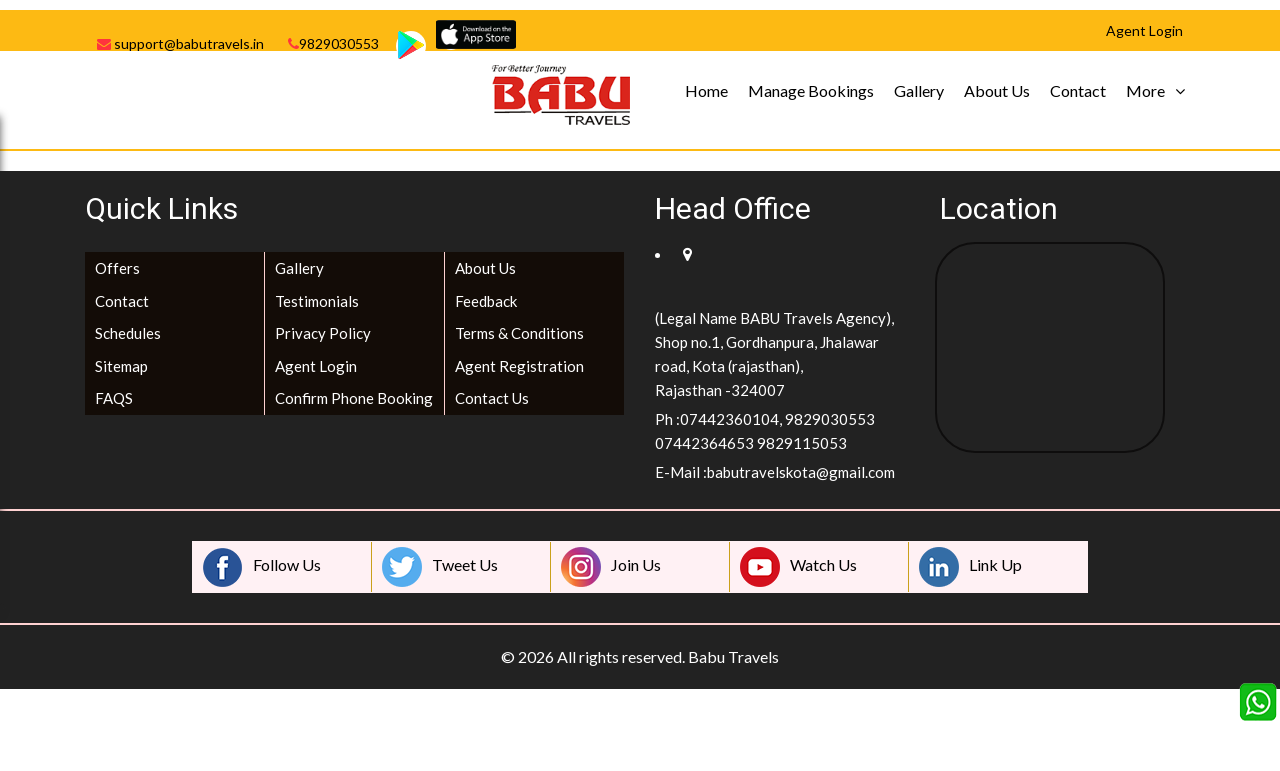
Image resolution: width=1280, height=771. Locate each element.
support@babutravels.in (180, 43)
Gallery (919, 90)
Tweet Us (440, 567)
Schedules (128, 333)
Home (706, 90)
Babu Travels (733, 656)
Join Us (611, 567)
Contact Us (492, 398)
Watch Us (798, 567)
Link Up (970, 567)
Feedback (486, 301)
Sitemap (121, 366)
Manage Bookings (811, 90)
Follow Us (262, 567)
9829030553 (333, 43)
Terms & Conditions (519, 333)
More (1145, 90)
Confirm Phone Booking (354, 398)
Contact (1078, 90)
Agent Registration (519, 366)
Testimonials (317, 301)
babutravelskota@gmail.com (801, 472)
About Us (997, 90)
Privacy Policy (323, 333)
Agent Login (316, 366)
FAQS (114, 398)
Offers (117, 268)
